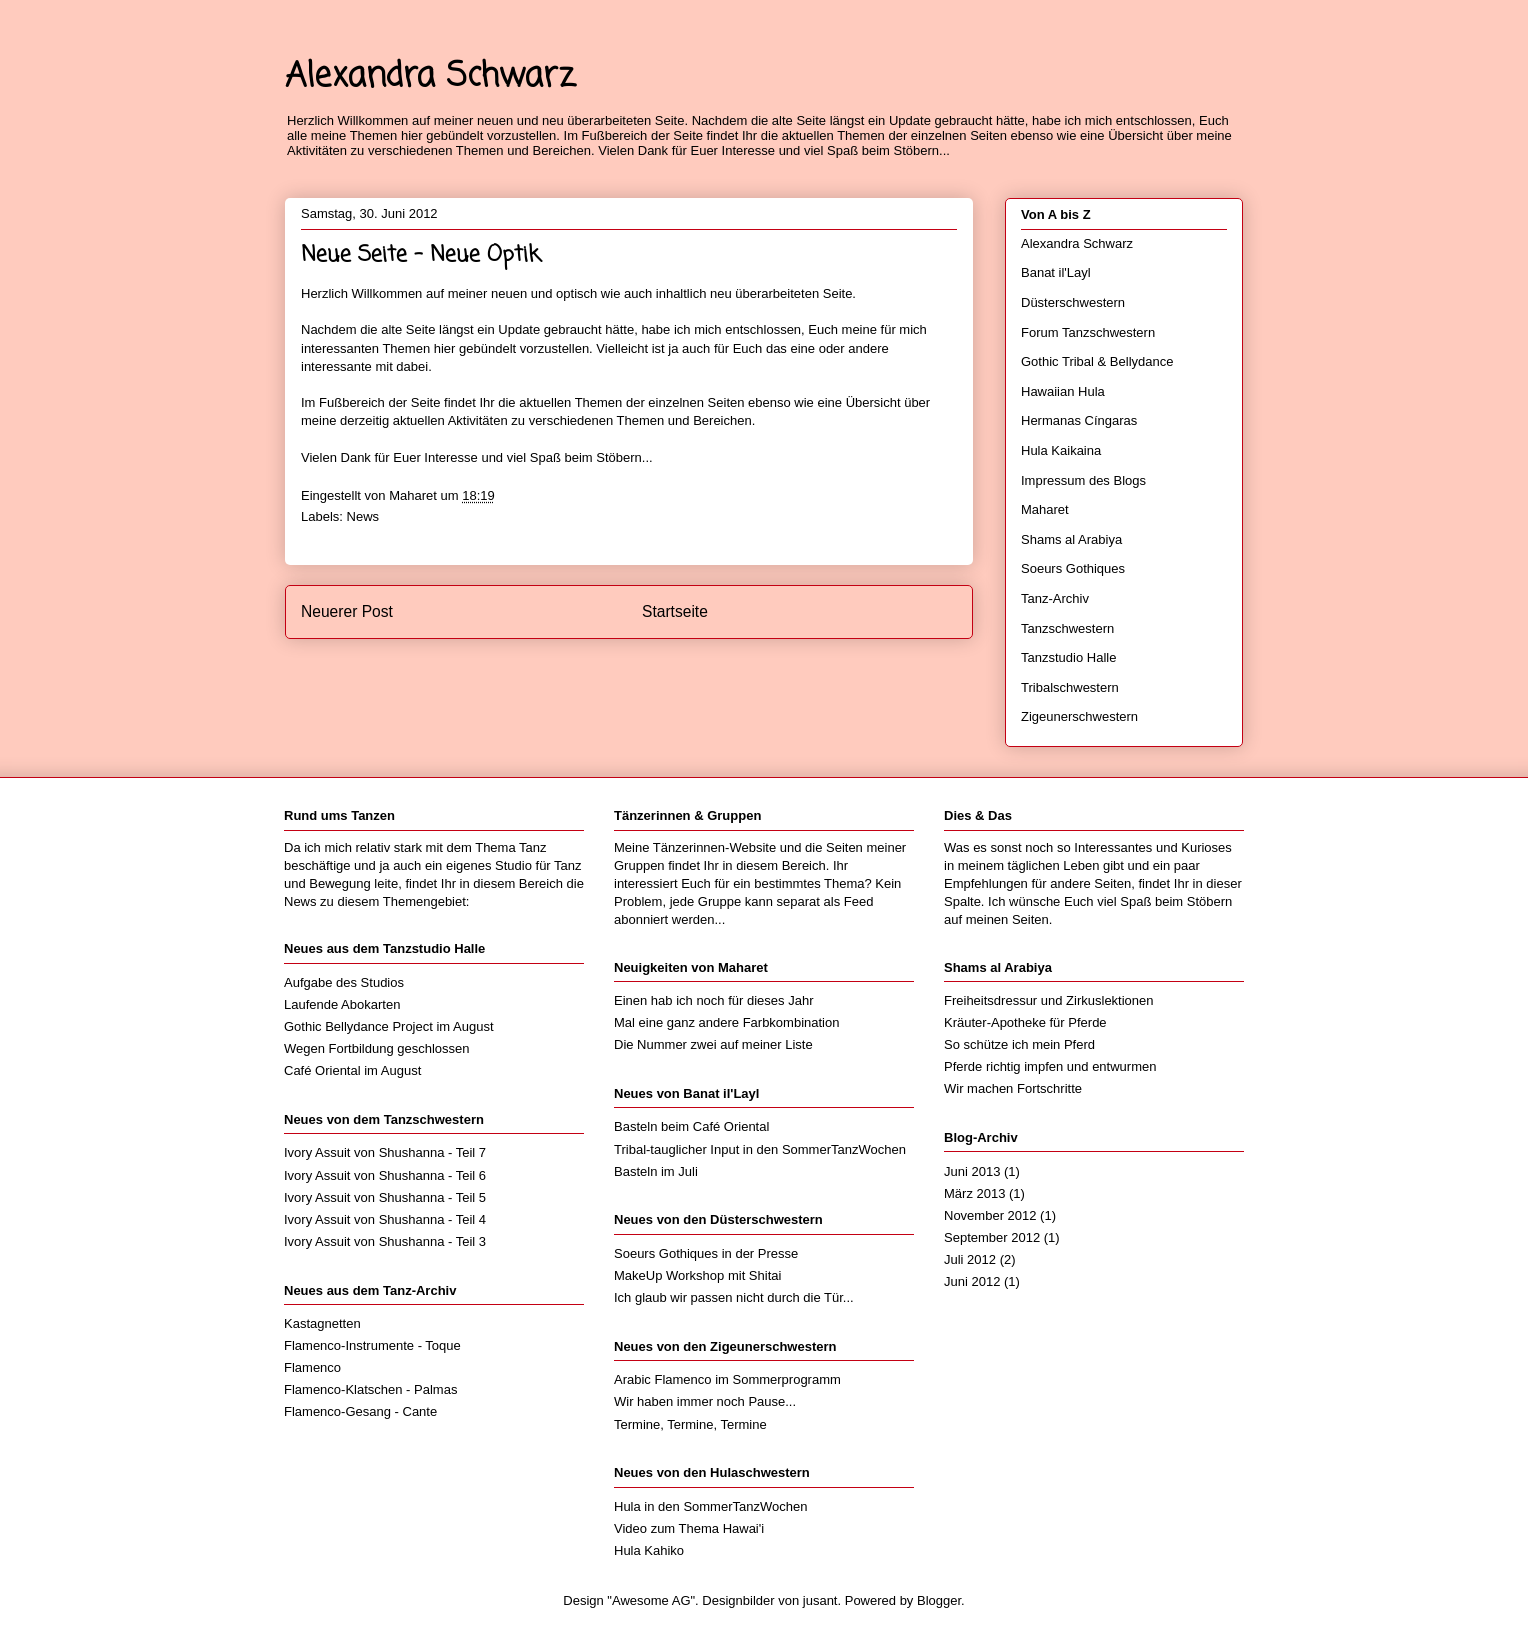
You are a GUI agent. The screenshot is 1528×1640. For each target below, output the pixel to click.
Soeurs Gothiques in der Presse (706, 1253)
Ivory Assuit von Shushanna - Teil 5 (385, 1197)
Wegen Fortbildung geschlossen (377, 1048)
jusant (820, 1600)
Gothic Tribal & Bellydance (1097, 361)
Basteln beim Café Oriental (691, 1126)
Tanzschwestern (1067, 628)
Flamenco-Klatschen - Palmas (370, 1389)
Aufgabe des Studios (344, 982)
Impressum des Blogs (1083, 480)
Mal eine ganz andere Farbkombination (726, 1022)
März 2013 (974, 1193)
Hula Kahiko (649, 1550)
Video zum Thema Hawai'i (689, 1528)
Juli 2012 (970, 1259)
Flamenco (312, 1367)
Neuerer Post (347, 611)
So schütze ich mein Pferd (1019, 1044)
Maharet (1045, 509)
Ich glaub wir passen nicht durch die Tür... (734, 1297)
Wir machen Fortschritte (1013, 1088)
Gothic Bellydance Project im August (389, 1026)
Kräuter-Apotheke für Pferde (1025, 1022)
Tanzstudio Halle (1068, 657)
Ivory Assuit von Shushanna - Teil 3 (385, 1241)
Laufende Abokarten (342, 1004)
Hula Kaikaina (1061, 450)
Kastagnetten (322, 1323)
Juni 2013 (972, 1171)
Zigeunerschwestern (1079, 716)
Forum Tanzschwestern (1088, 332)
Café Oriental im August (352, 1070)
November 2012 (990, 1215)
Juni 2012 (972, 1281)
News (363, 516)
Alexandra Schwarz (430, 77)
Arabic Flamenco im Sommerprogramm (727, 1379)
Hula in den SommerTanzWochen (710, 1506)
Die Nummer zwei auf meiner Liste (713, 1044)
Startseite (675, 611)
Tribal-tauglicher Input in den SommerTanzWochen (760, 1149)
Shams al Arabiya (1071, 539)
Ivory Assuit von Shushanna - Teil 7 (385, 1152)
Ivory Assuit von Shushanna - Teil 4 (385, 1219)
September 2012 (992, 1237)
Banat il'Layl (1056, 272)
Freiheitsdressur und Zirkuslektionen (1049, 1000)
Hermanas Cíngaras (1079, 420)
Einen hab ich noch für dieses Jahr (713, 1000)
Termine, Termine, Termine (690, 1424)
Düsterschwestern (1073, 302)
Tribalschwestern (1070, 687)
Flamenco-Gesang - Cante (360, 1411)
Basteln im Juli (656, 1171)
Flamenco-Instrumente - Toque (372, 1345)
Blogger (939, 1600)
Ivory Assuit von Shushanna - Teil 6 (385, 1175)
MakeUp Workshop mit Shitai (697, 1275)
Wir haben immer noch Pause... (705, 1401)
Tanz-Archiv (1055, 598)
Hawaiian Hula (1063, 391)
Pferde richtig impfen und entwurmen (1050, 1066)
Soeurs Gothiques (1073, 568)
